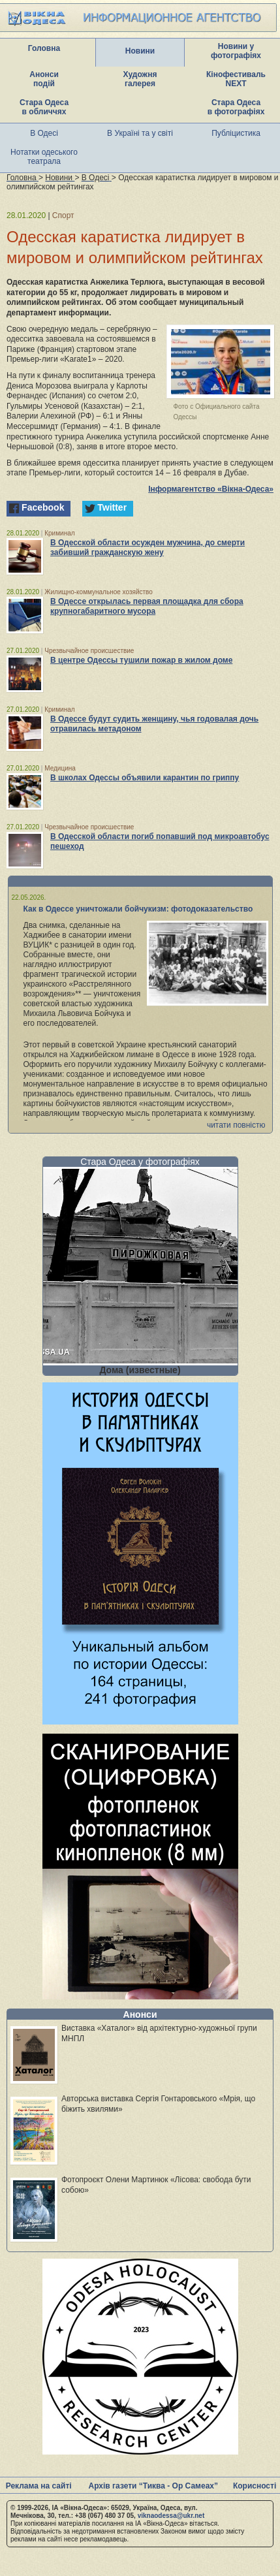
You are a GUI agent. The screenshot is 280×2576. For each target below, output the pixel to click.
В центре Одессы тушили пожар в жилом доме (141, 660)
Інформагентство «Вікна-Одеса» (210, 489)
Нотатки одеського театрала (44, 157)
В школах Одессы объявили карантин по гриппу (144, 777)
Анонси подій (44, 79)
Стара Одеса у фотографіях (140, 1161)
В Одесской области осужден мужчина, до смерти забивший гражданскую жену (147, 547)
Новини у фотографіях (236, 51)
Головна (44, 48)
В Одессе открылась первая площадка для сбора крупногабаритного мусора (146, 606)
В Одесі (44, 133)
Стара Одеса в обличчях (44, 107)
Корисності (254, 2485)
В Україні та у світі (140, 133)
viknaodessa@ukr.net (171, 2515)
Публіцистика (235, 133)
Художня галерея (140, 79)
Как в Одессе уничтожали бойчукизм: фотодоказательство (138, 909)
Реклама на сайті (39, 2485)
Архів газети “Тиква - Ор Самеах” (153, 2485)
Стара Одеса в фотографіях (236, 107)
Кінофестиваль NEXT (236, 79)
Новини (140, 51)
